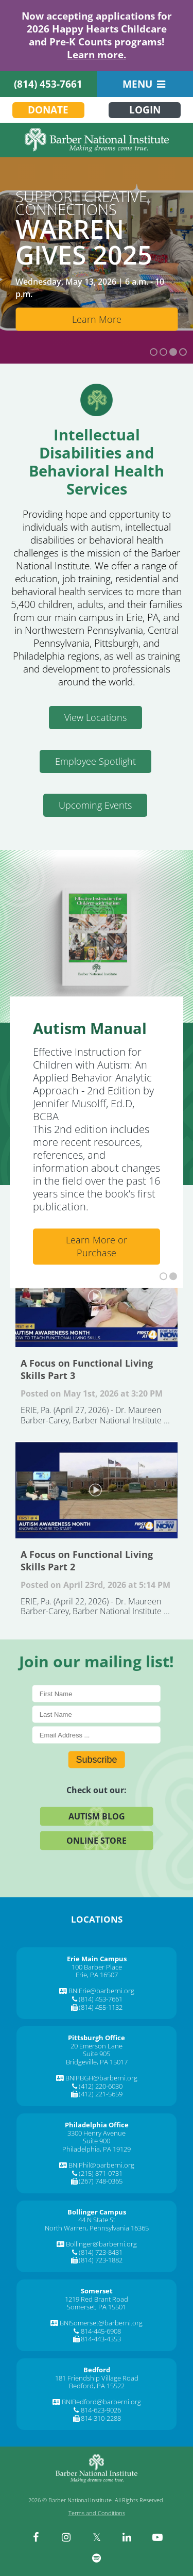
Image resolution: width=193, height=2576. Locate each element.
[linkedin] (127, 2537)
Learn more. (96, 54)
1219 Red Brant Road (96, 2299)
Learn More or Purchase (96, 1246)
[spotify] (96, 2558)
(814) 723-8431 (100, 2252)
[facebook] (36, 2537)
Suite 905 (96, 2053)
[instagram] (66, 2537)
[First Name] (96, 1693)
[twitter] (96, 2537)
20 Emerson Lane (96, 2045)
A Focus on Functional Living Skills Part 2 (96, 1489)
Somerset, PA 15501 (96, 2306)
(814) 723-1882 (100, 2260)
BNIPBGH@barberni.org (101, 2077)
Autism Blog (96, 1816)
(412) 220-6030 (100, 2086)
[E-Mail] (96, 1735)
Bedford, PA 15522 (97, 2385)
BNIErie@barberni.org (101, 1990)
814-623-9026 (101, 2410)
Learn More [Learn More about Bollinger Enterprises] (96, 319)
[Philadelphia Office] (97, 2124)
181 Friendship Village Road (96, 2378)
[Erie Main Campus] (97, 1958)
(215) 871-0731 (100, 2173)
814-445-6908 (101, 2331)
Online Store (96, 1840)
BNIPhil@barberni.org (101, 2165)
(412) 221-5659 (100, 2093)
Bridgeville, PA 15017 (97, 2061)
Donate (48, 110)
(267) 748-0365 (100, 2181)
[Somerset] (97, 2290)
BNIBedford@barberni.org (101, 2401)
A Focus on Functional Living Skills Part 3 (96, 1298)
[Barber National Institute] (96, 140)
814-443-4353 (101, 2338)
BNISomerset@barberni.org (101, 2322)
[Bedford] (96, 2369)
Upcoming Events (95, 805)
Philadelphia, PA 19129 (96, 2149)
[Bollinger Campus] (96, 2212)
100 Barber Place (97, 1967)
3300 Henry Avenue (96, 2133)
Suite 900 (96, 2140)
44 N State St (96, 2219)
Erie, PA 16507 (97, 1974)
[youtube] (157, 2537)
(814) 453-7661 (48, 84)
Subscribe (96, 1759)
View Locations (95, 717)
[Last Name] (96, 1714)
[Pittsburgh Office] (96, 2037)
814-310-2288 (101, 2418)
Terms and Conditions (96, 2513)
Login (145, 110)
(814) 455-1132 (100, 2007)
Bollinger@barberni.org (101, 2244)
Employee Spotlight (95, 761)
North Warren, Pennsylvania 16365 (97, 2228)
